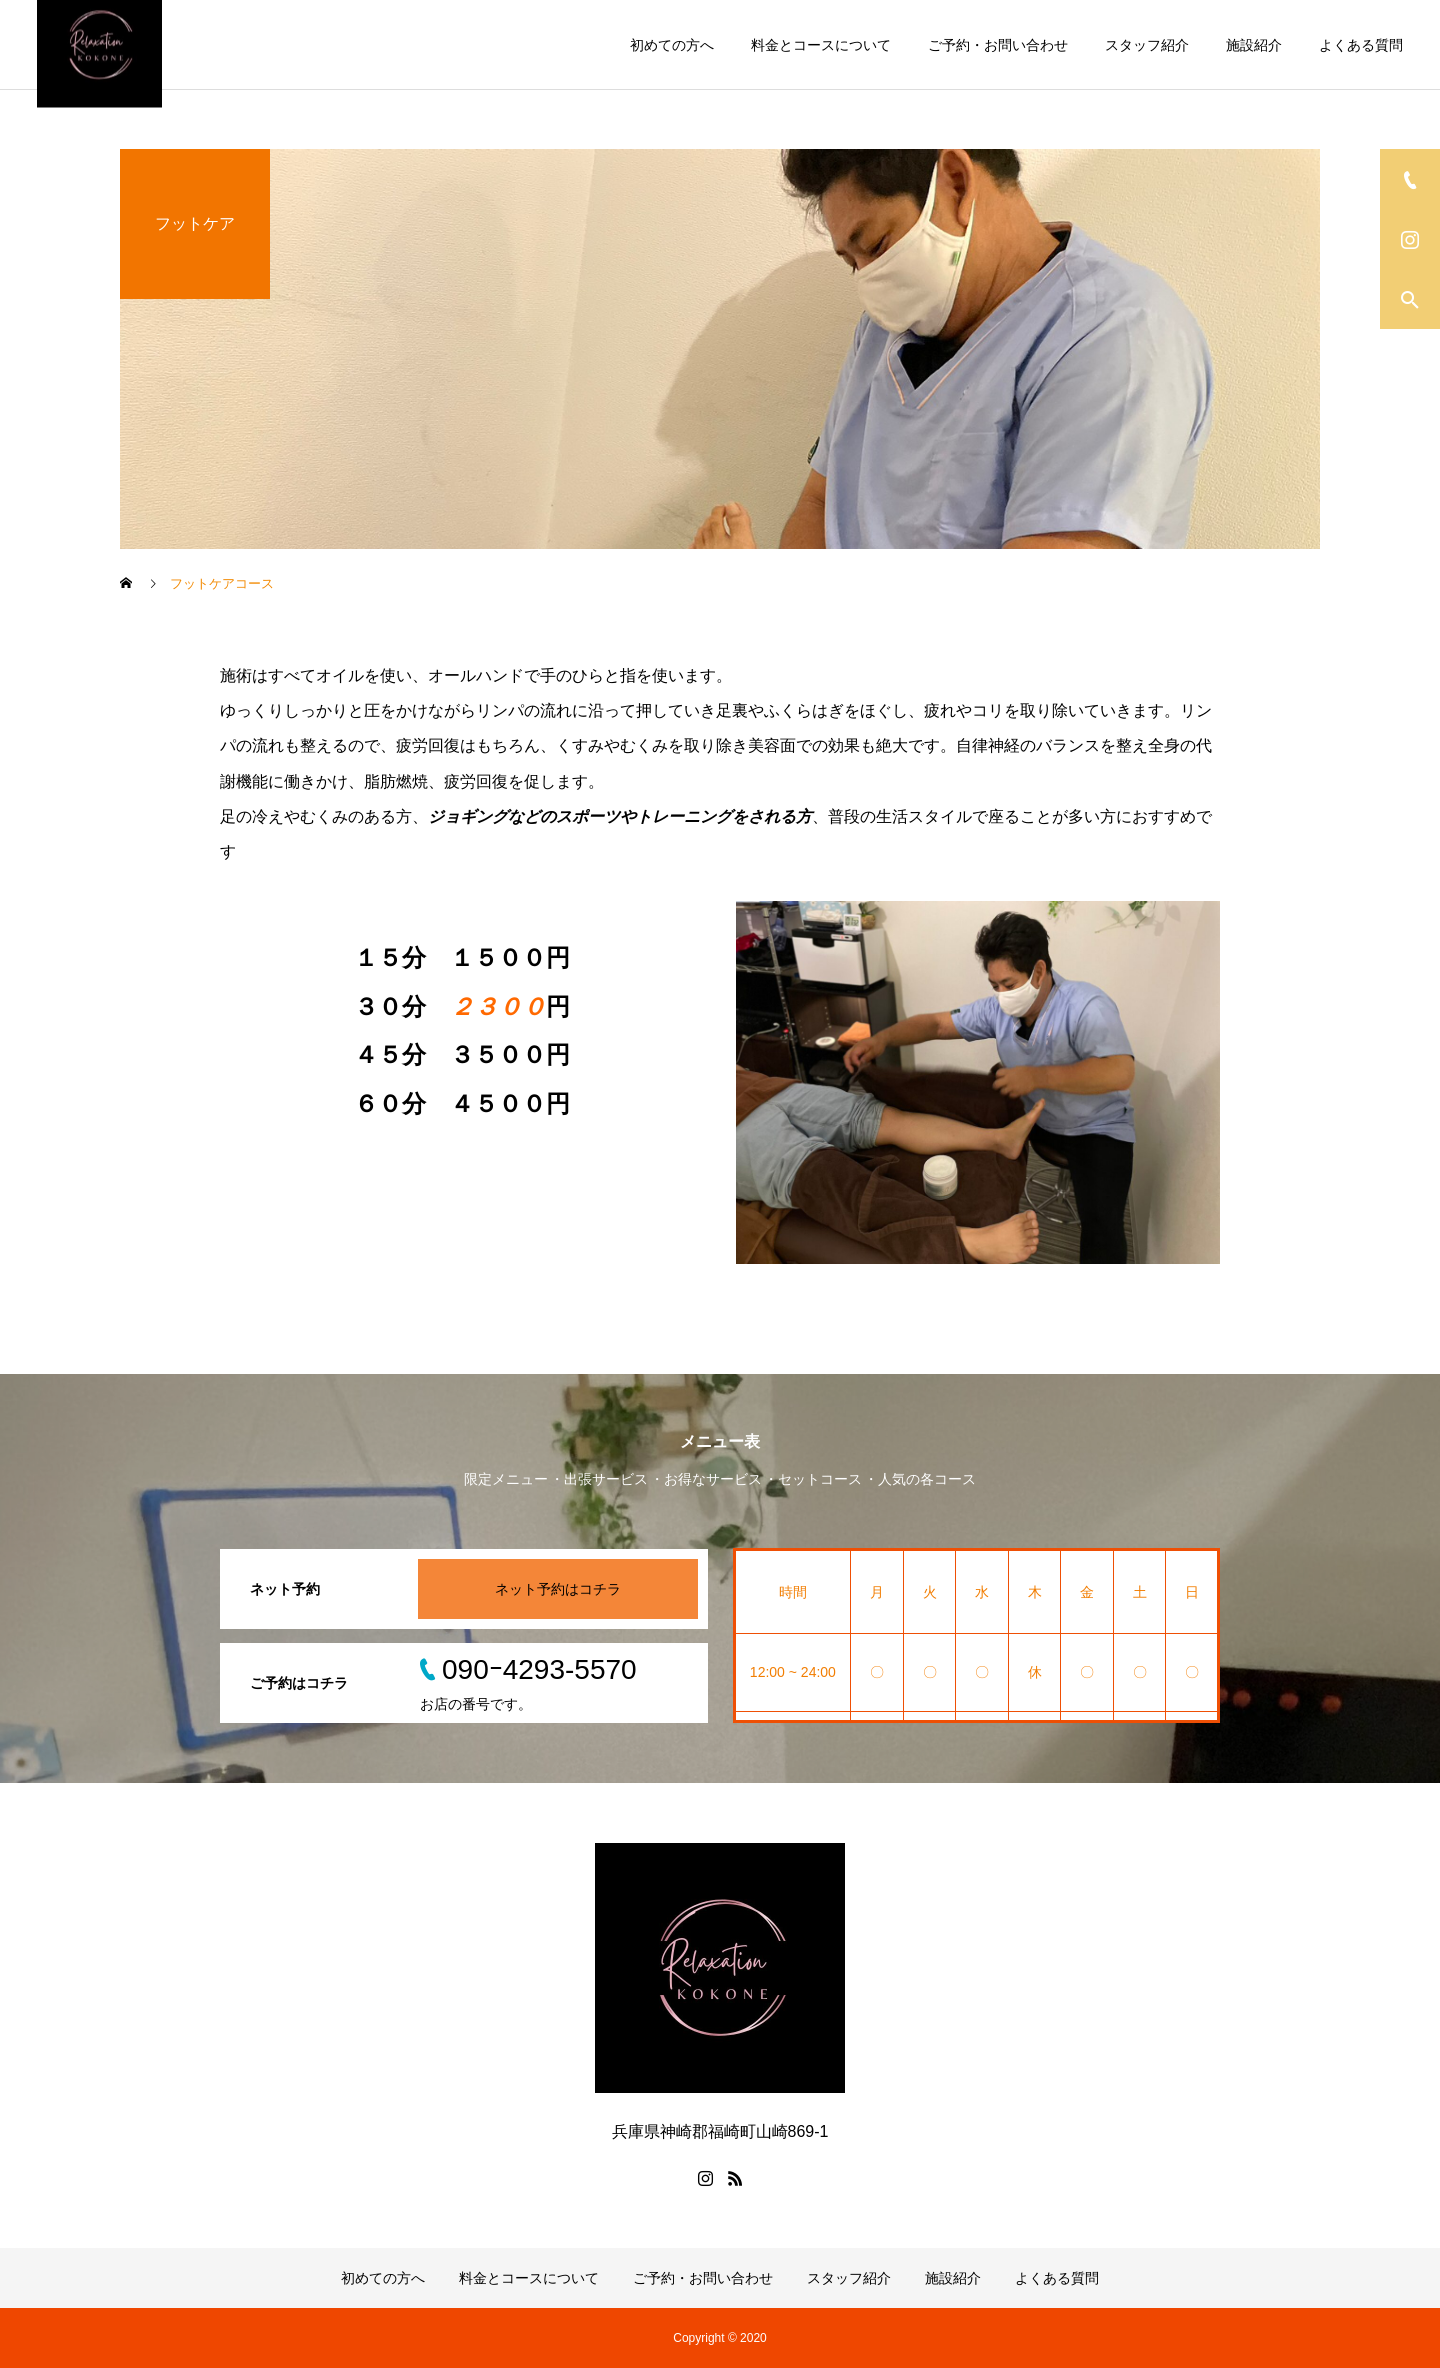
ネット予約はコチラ (558, 1589)
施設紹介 (1254, 45)
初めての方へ (672, 45)
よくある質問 (1361, 45)
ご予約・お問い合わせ (998, 45)
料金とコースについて (821, 45)
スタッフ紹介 (1147, 45)
